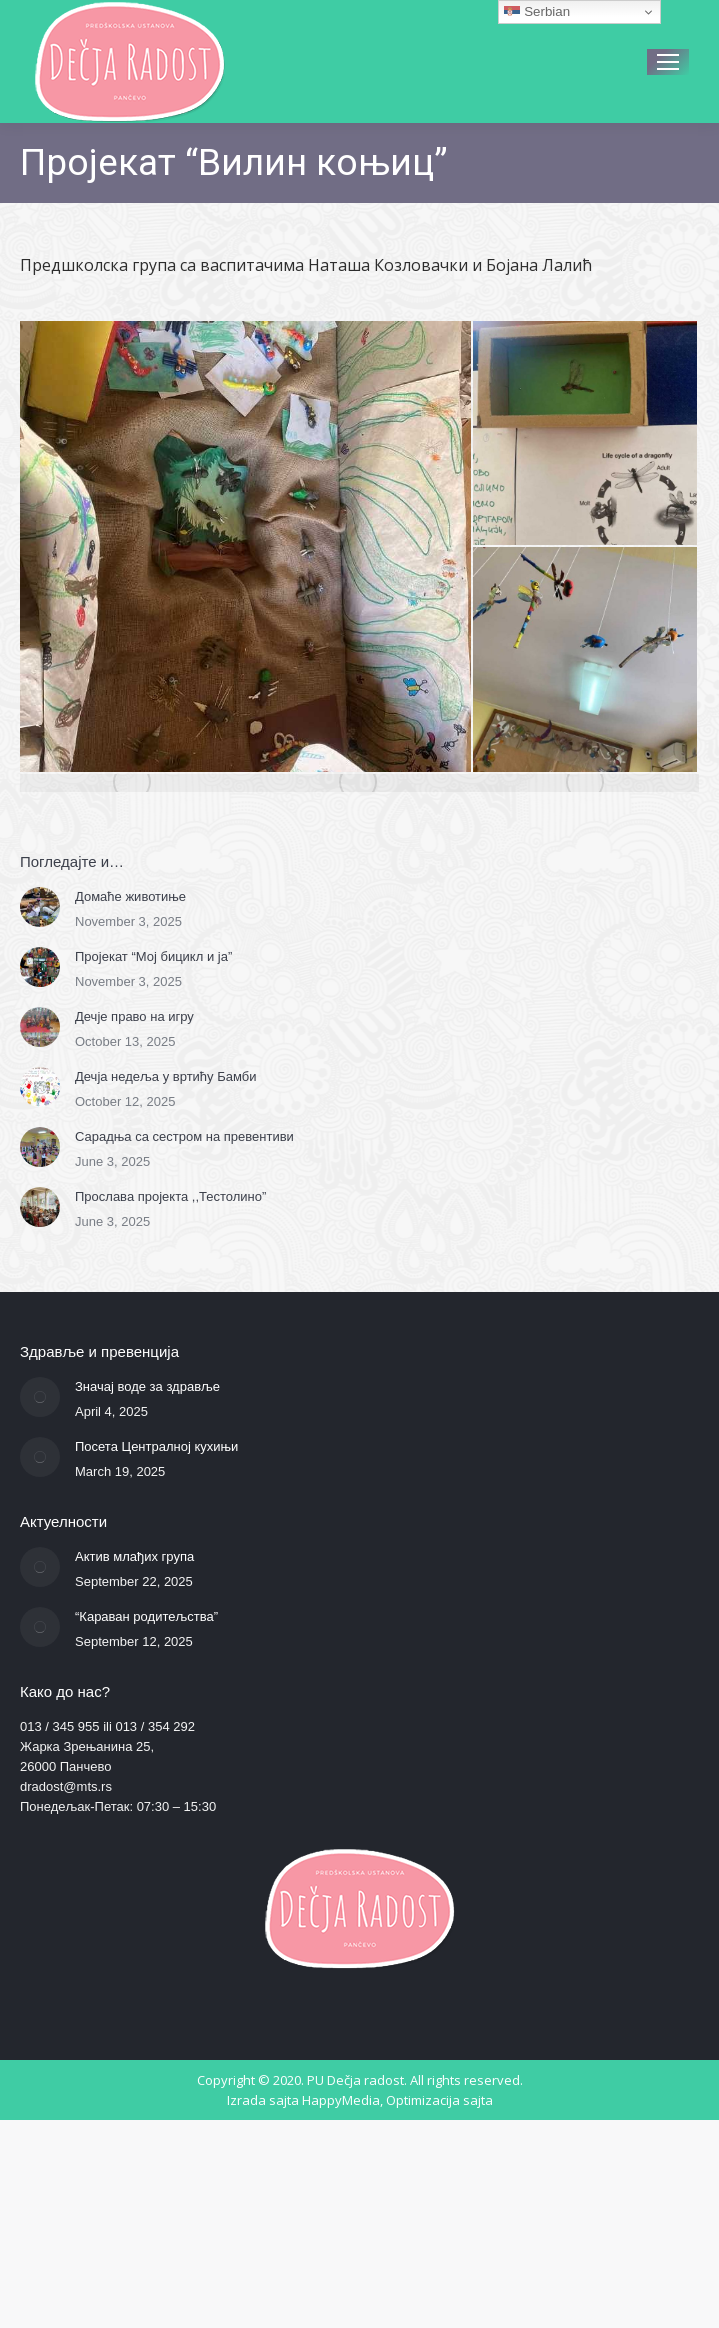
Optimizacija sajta (439, 2100)
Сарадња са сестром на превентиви (184, 1136)
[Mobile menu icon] (668, 62)
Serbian (537, 12)
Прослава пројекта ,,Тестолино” (170, 1196)
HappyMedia (341, 2100)
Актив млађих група (134, 1556)
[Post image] (40, 907)
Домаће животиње (130, 896)
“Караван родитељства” (146, 1616)
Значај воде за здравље (147, 1386)
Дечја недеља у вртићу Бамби (165, 1076)
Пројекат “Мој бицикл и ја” (153, 956)
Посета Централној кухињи (156, 1446)
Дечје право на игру (134, 1016)
